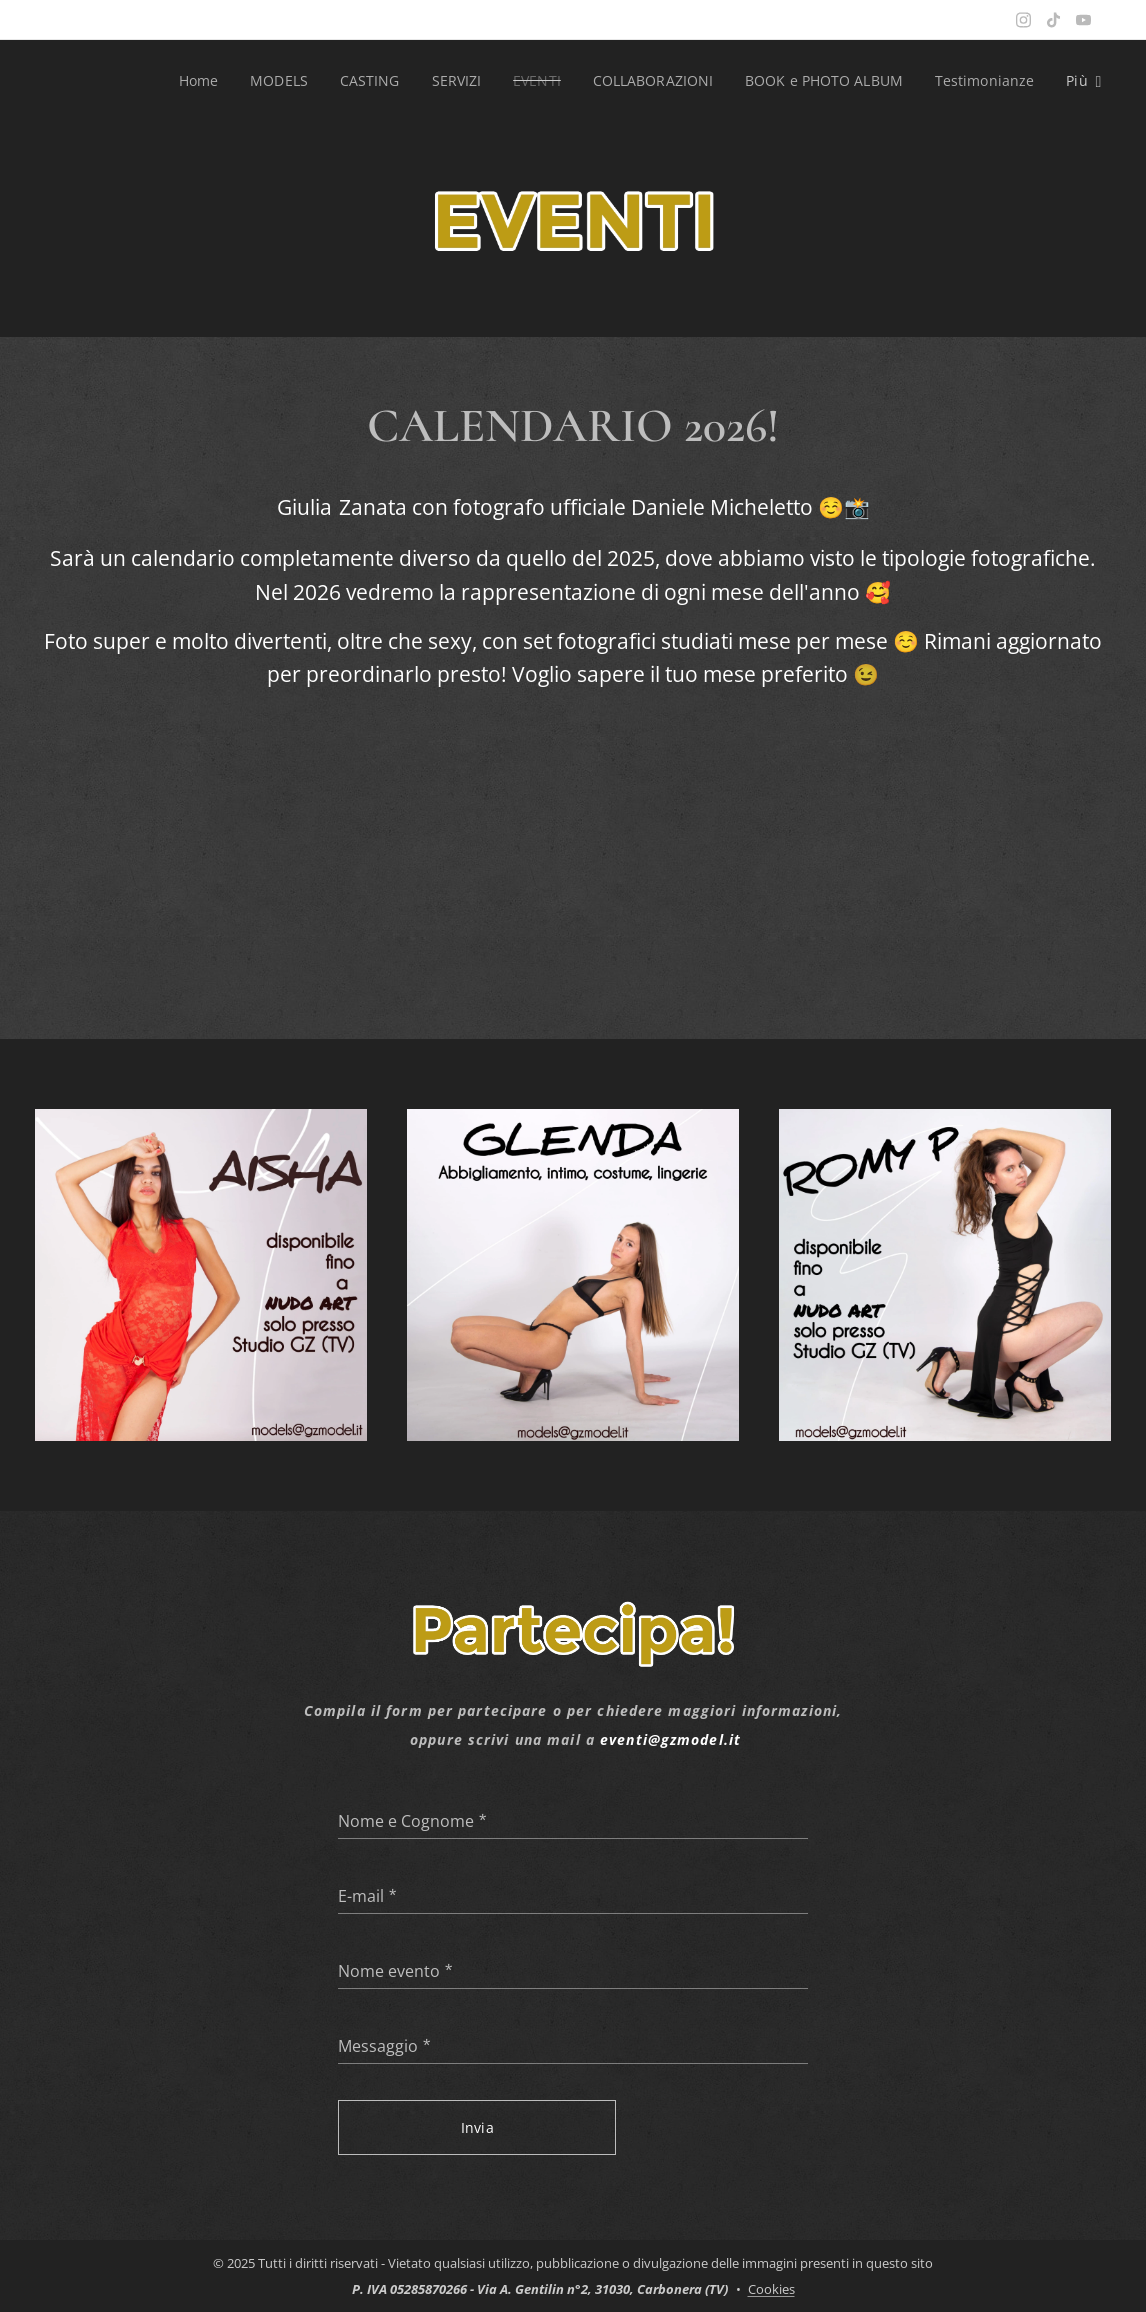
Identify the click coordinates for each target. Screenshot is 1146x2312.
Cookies (771, 2289)
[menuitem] (190, 81)
